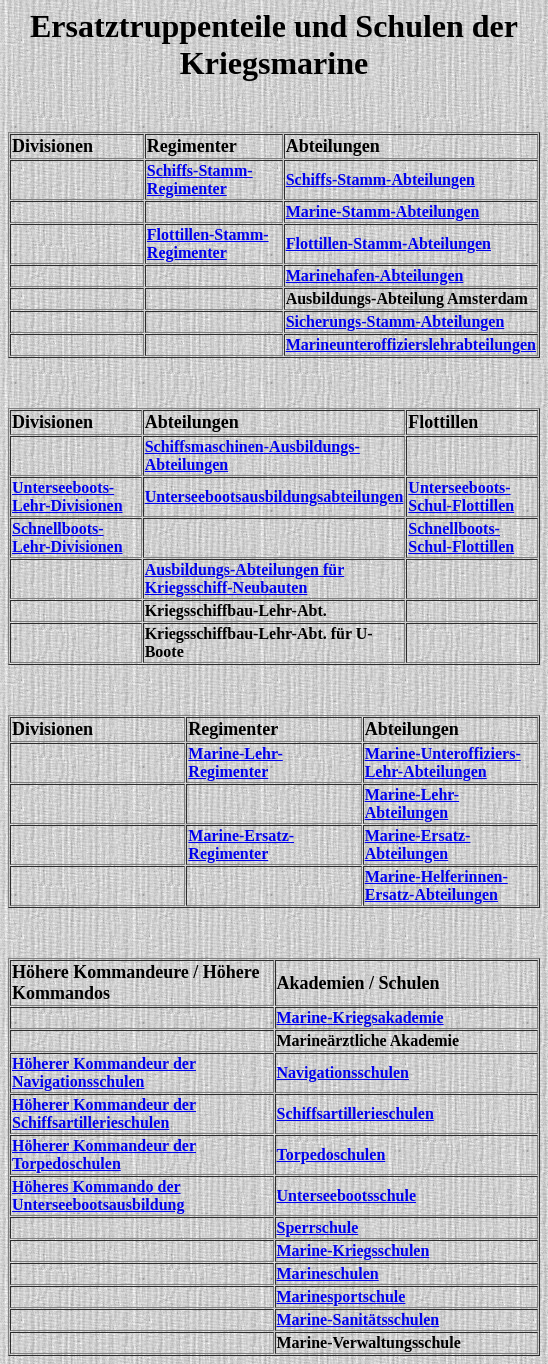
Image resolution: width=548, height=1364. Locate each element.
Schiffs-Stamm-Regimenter (200, 179)
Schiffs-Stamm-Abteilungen (380, 179)
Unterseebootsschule (347, 1195)
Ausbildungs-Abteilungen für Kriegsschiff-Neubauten (245, 578)
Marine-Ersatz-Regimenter (241, 844)
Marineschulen (328, 1273)
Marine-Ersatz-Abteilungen (418, 844)
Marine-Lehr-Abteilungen (412, 803)
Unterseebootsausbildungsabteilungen (274, 496)
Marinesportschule (341, 1296)
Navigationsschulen (343, 1072)
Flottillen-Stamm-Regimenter (208, 243)
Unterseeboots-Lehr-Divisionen (67, 496)
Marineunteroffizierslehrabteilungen (411, 344)
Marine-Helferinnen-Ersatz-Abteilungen (436, 885)
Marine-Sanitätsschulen (358, 1319)
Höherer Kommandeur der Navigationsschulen (104, 1072)
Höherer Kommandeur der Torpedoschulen (104, 1154)
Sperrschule (318, 1227)
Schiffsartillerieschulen (355, 1113)
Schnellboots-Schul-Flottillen (461, 537)
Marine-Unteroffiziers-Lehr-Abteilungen (443, 762)
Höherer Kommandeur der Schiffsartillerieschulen (104, 1113)
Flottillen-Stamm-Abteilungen (388, 243)
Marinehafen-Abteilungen (375, 275)
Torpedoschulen (331, 1154)
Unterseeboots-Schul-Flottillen (461, 496)
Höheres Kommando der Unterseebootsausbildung (98, 1195)
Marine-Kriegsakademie (360, 1017)
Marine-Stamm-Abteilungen (383, 211)
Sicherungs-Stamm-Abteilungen (395, 321)
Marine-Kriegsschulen (353, 1250)
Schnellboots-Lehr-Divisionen (67, 537)
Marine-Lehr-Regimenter (235, 762)
